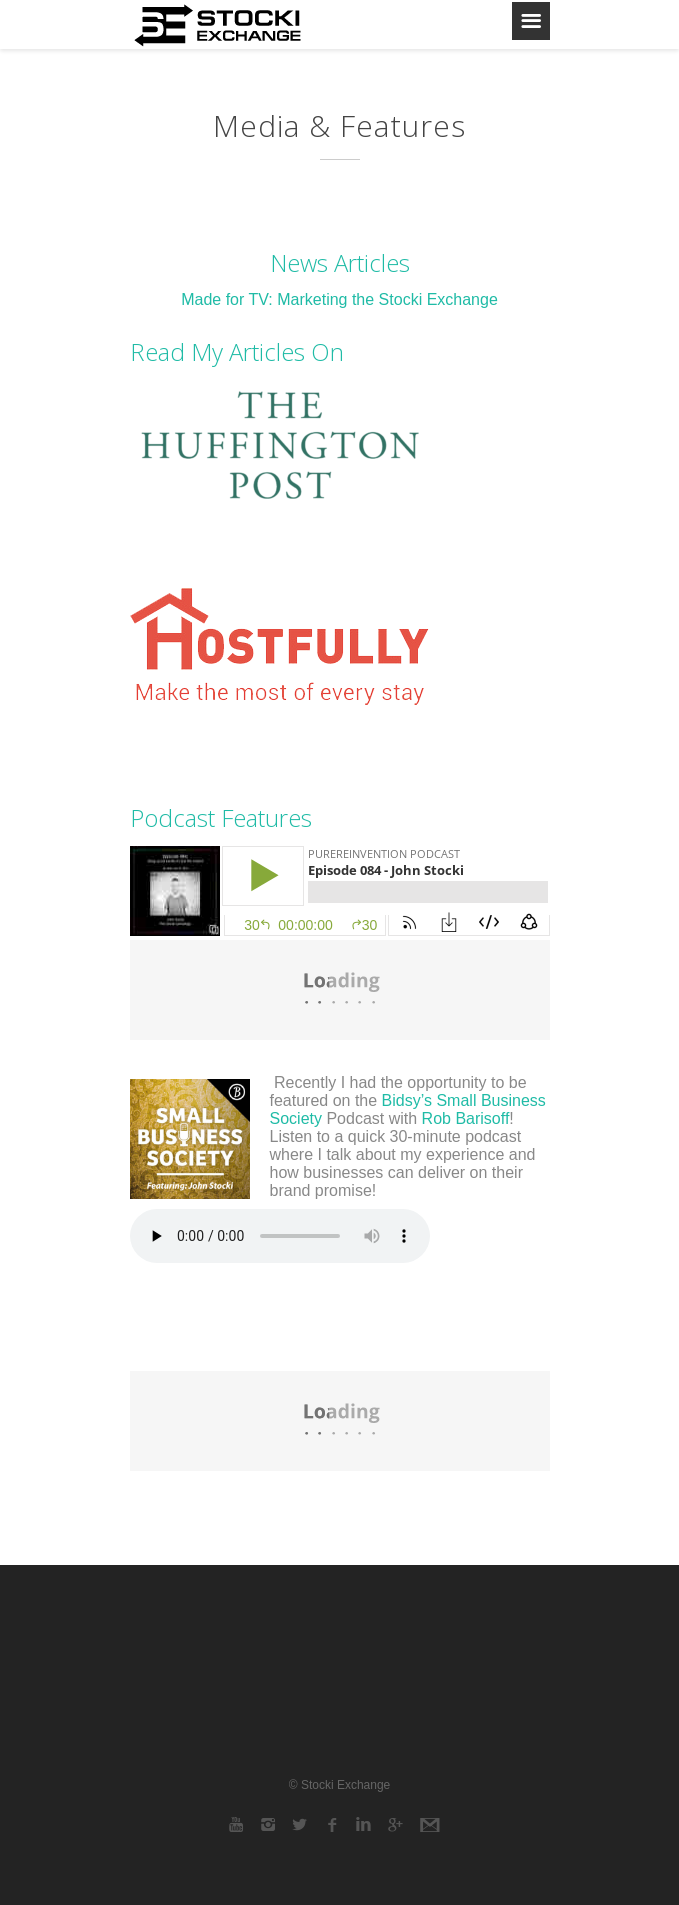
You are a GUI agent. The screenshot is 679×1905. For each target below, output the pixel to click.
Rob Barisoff (466, 1118)
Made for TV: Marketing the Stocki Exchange (339, 299)
